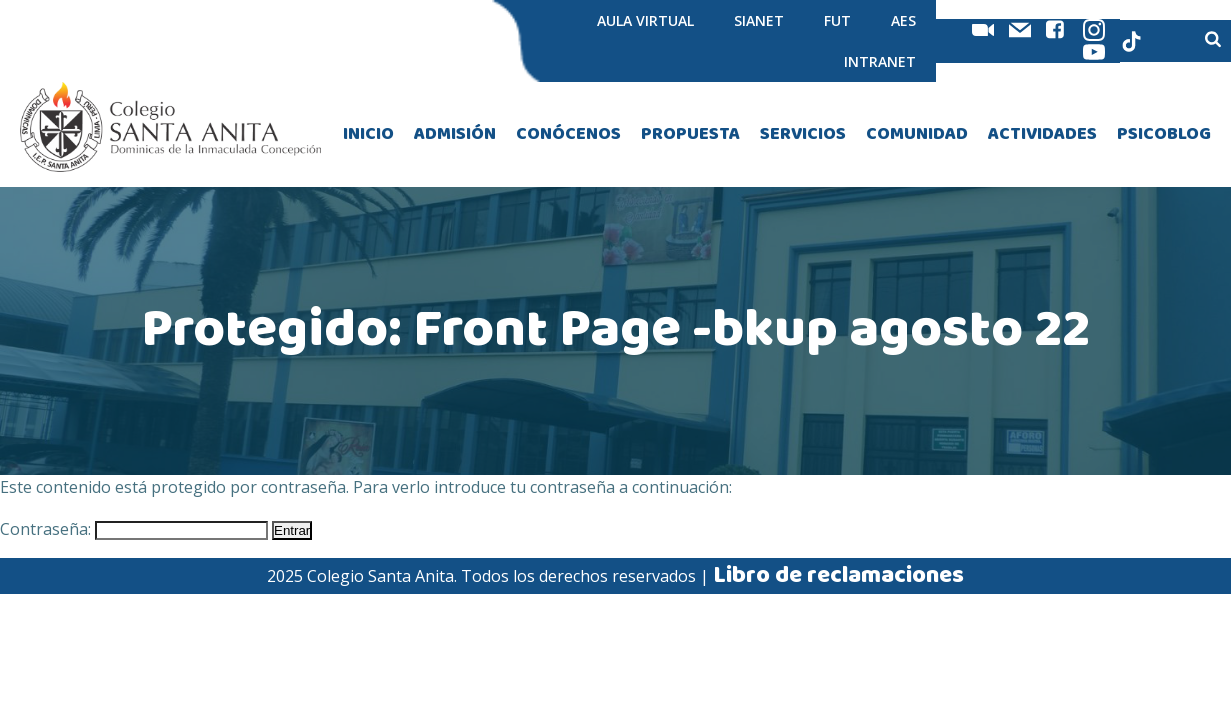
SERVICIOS (803, 134)
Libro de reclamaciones (838, 576)
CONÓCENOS (568, 134)
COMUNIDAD (917, 134)
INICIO (368, 134)
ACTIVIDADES (1042, 134)
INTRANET (880, 61)
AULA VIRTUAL (645, 20)
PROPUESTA (690, 134)
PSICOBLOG (1164, 134)
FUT (837, 20)
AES (903, 20)
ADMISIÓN (455, 134)
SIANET (759, 20)
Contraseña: (134, 529)
